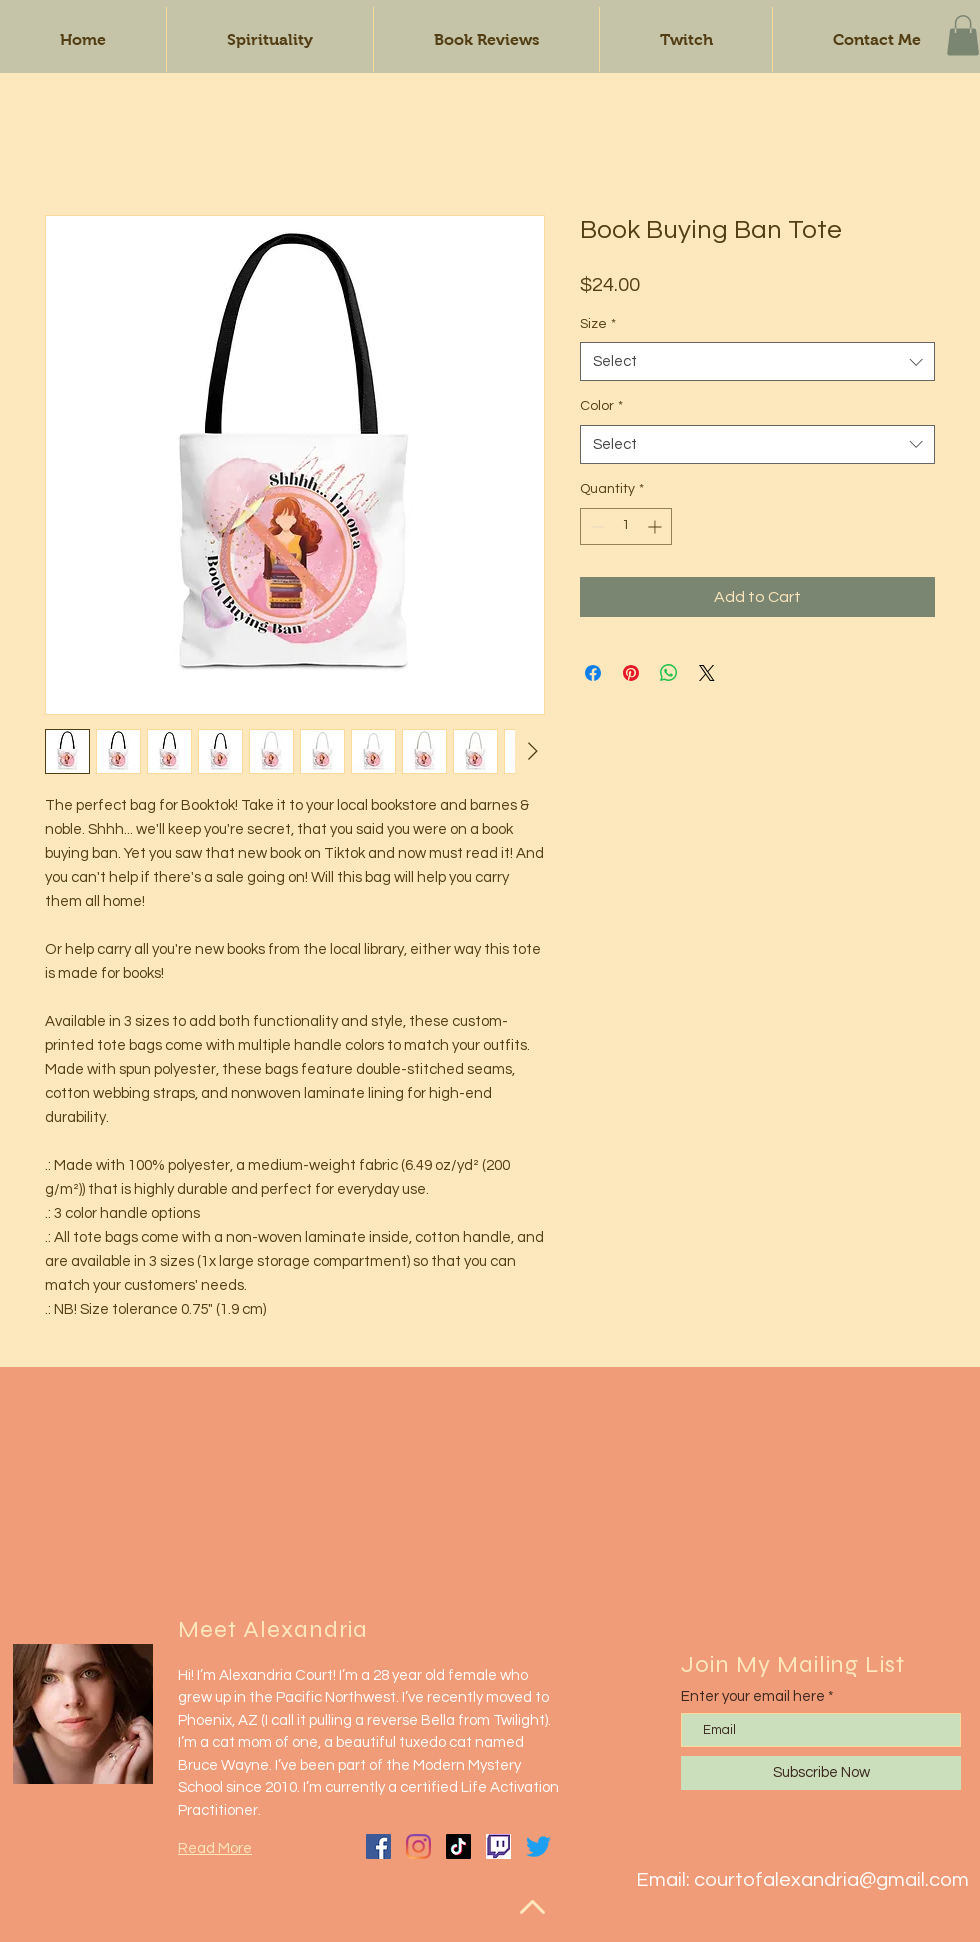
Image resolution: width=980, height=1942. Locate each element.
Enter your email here (753, 1696)
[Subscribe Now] (821, 1773)
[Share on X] (707, 673)
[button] (963, 35)
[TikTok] (458, 1846)
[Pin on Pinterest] (631, 673)
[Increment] (656, 526)
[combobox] (757, 361)
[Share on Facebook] (593, 673)
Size (598, 324)
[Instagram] (418, 1846)
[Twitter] (538, 1846)
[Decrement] (595, 526)
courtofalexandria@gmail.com (831, 1880)
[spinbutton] (626, 526)
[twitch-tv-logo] (498, 1846)
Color (601, 406)
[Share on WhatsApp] (669, 673)
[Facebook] (378, 1846)
